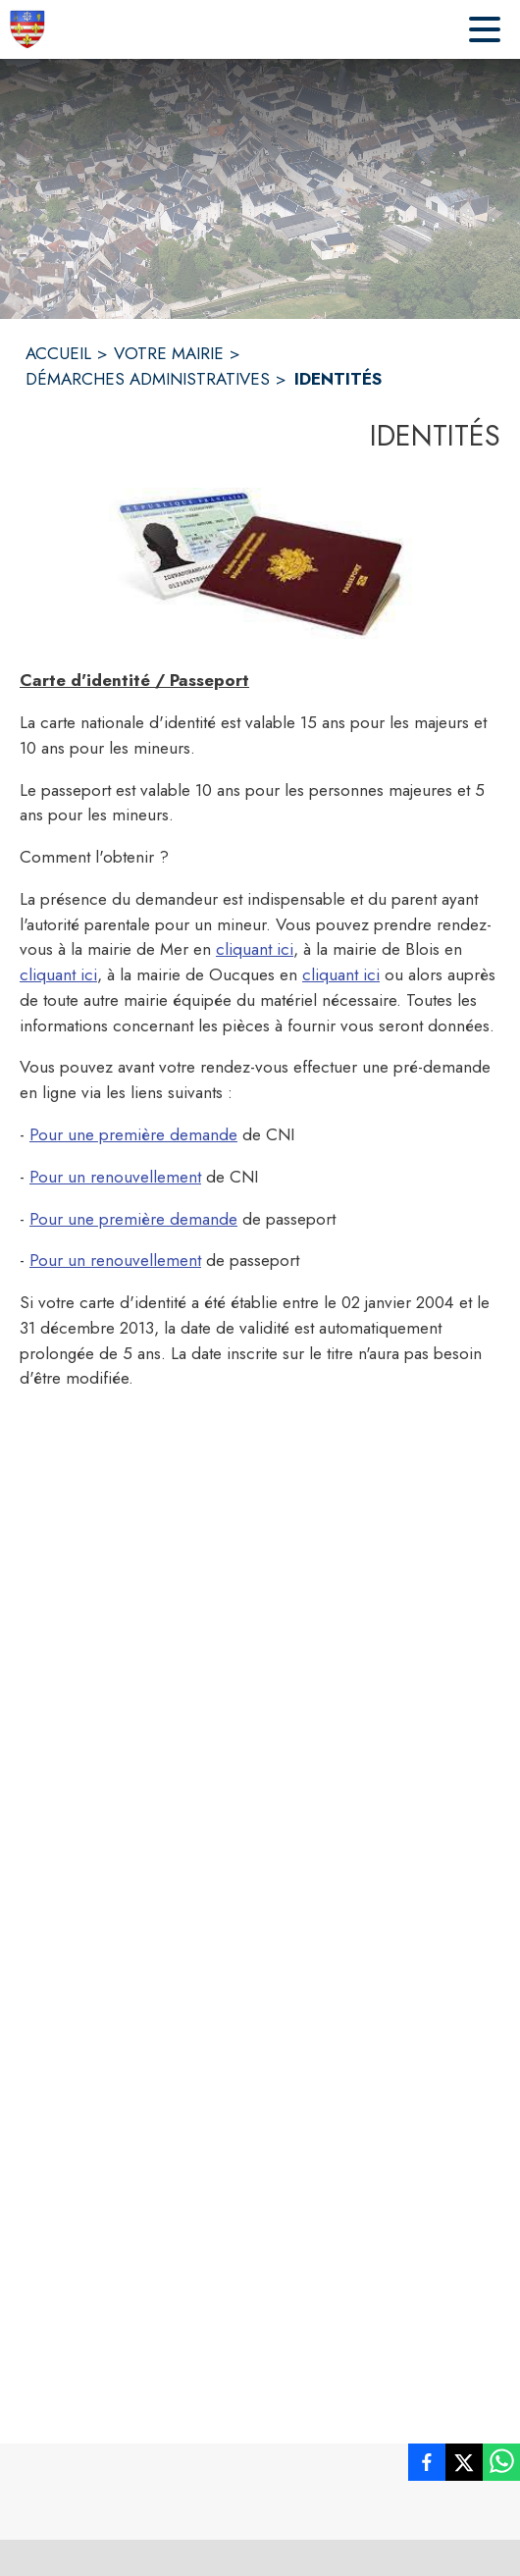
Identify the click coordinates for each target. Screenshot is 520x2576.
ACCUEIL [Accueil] (58, 353)
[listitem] (426, 2466)
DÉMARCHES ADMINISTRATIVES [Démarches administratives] (148, 379)
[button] (260, 563)
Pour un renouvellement (115, 1176)
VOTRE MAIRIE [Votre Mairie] (169, 353)
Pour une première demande (133, 1134)
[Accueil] (27, 29)
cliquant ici (254, 949)
